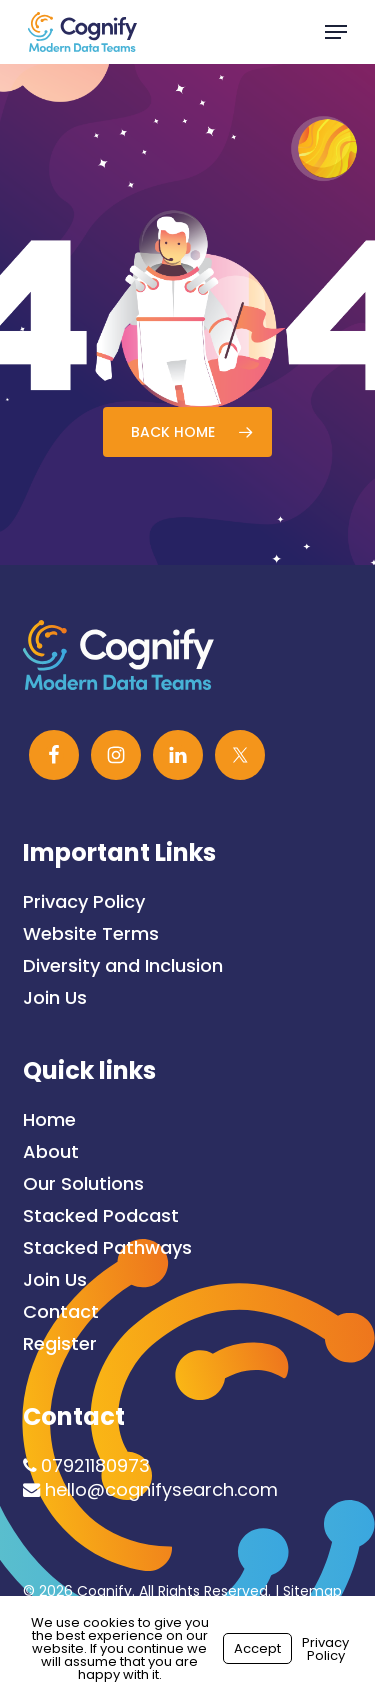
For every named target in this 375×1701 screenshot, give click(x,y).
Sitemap (312, 1591)
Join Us (55, 998)
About (51, 1152)
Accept (257, 1648)
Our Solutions (83, 1184)
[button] (336, 32)
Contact (61, 1312)
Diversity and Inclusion (123, 966)
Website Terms (91, 934)
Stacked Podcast (101, 1216)
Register (60, 1344)
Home (49, 1120)
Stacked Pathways (107, 1248)
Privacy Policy (84, 902)
